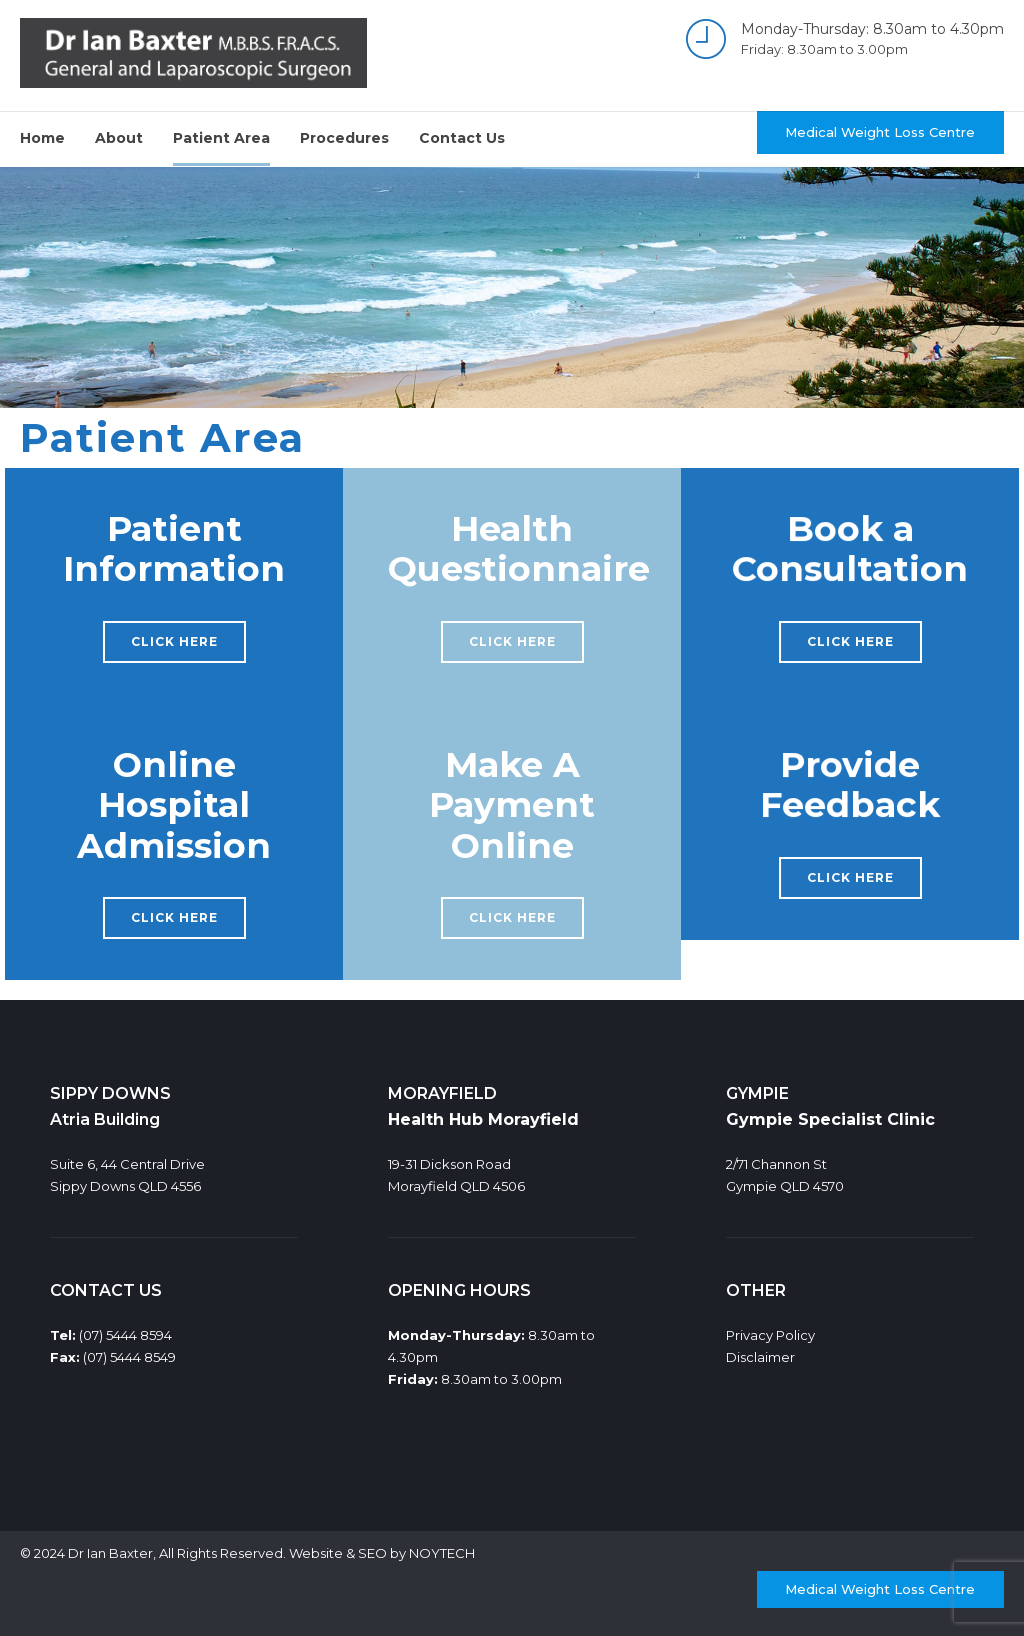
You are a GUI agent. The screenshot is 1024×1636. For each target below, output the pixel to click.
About (119, 138)
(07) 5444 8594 (125, 1335)
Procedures (344, 138)
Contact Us (462, 138)
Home (42, 138)
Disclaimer (760, 1357)
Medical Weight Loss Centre (880, 132)
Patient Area (221, 138)
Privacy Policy (770, 1335)
